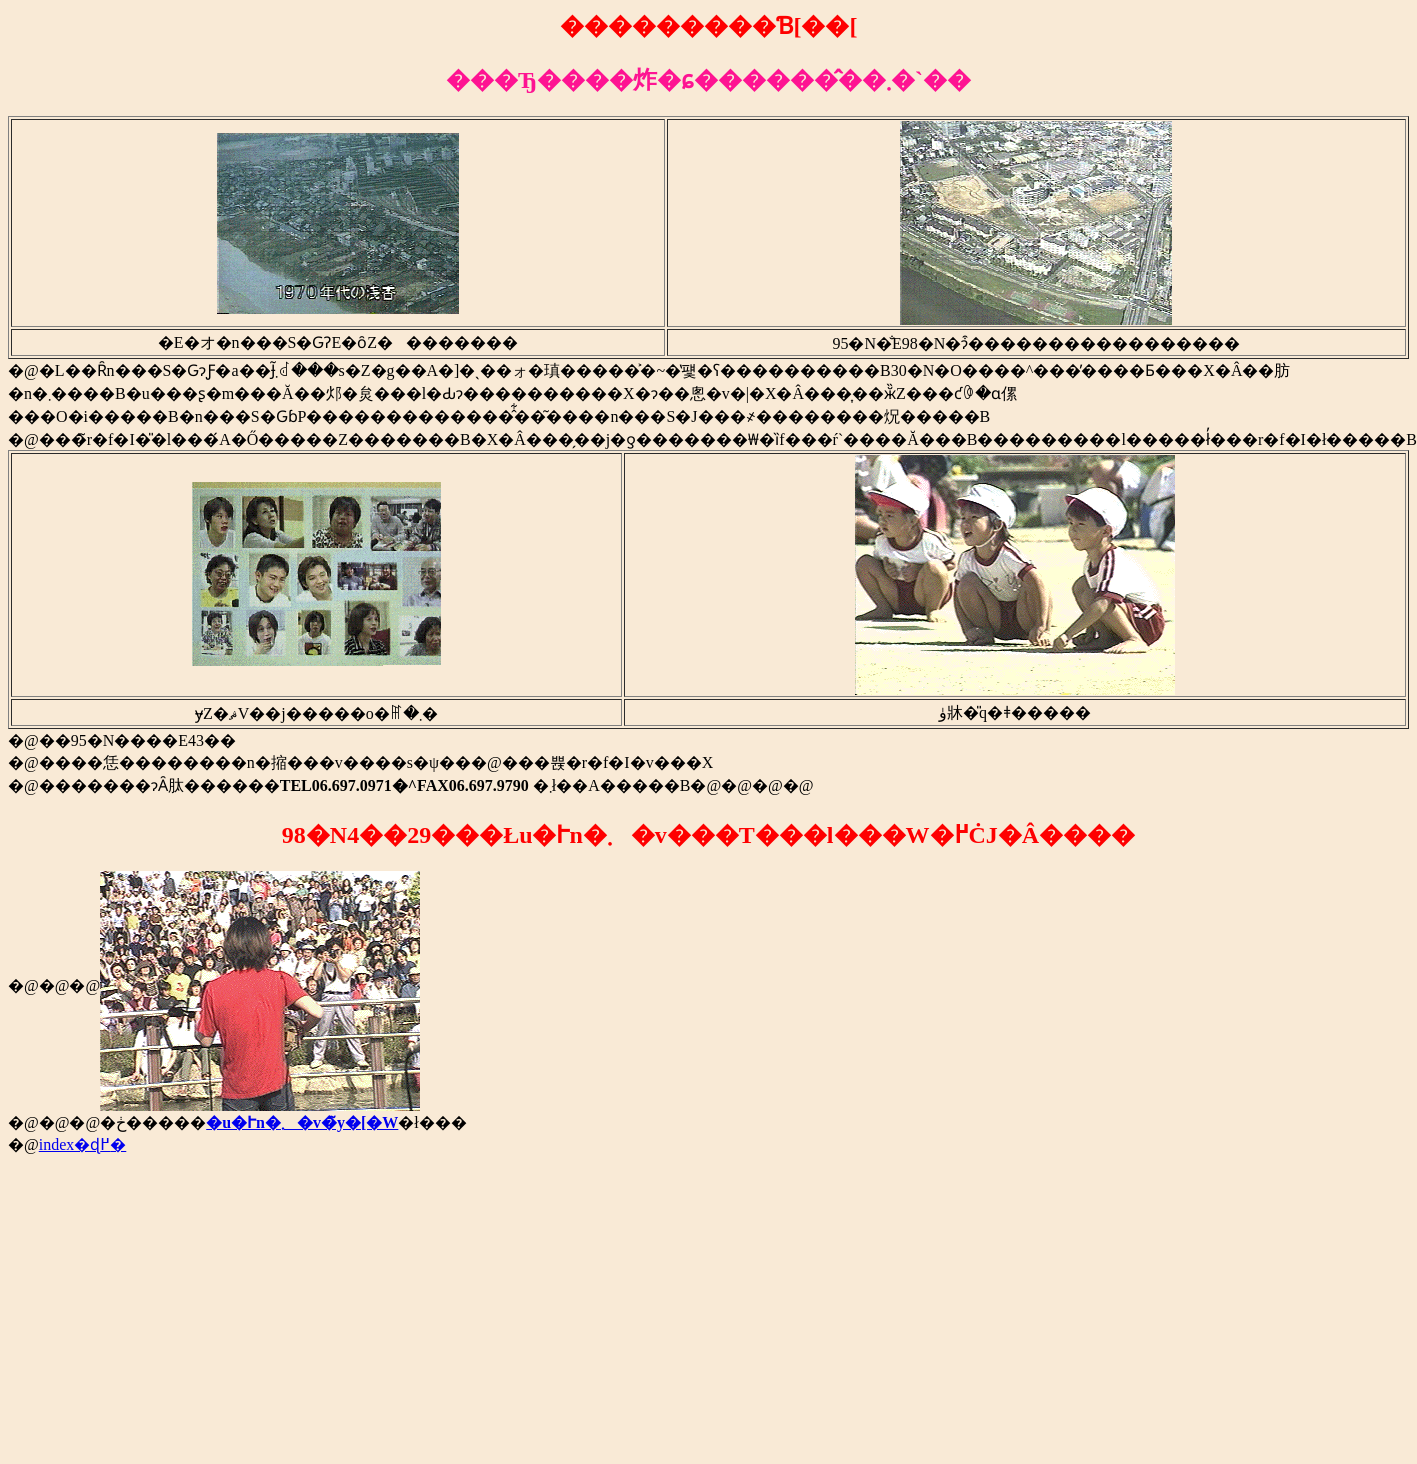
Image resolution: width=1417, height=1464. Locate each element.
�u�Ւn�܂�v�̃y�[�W (302, 1122)
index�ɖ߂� (83, 1144)
